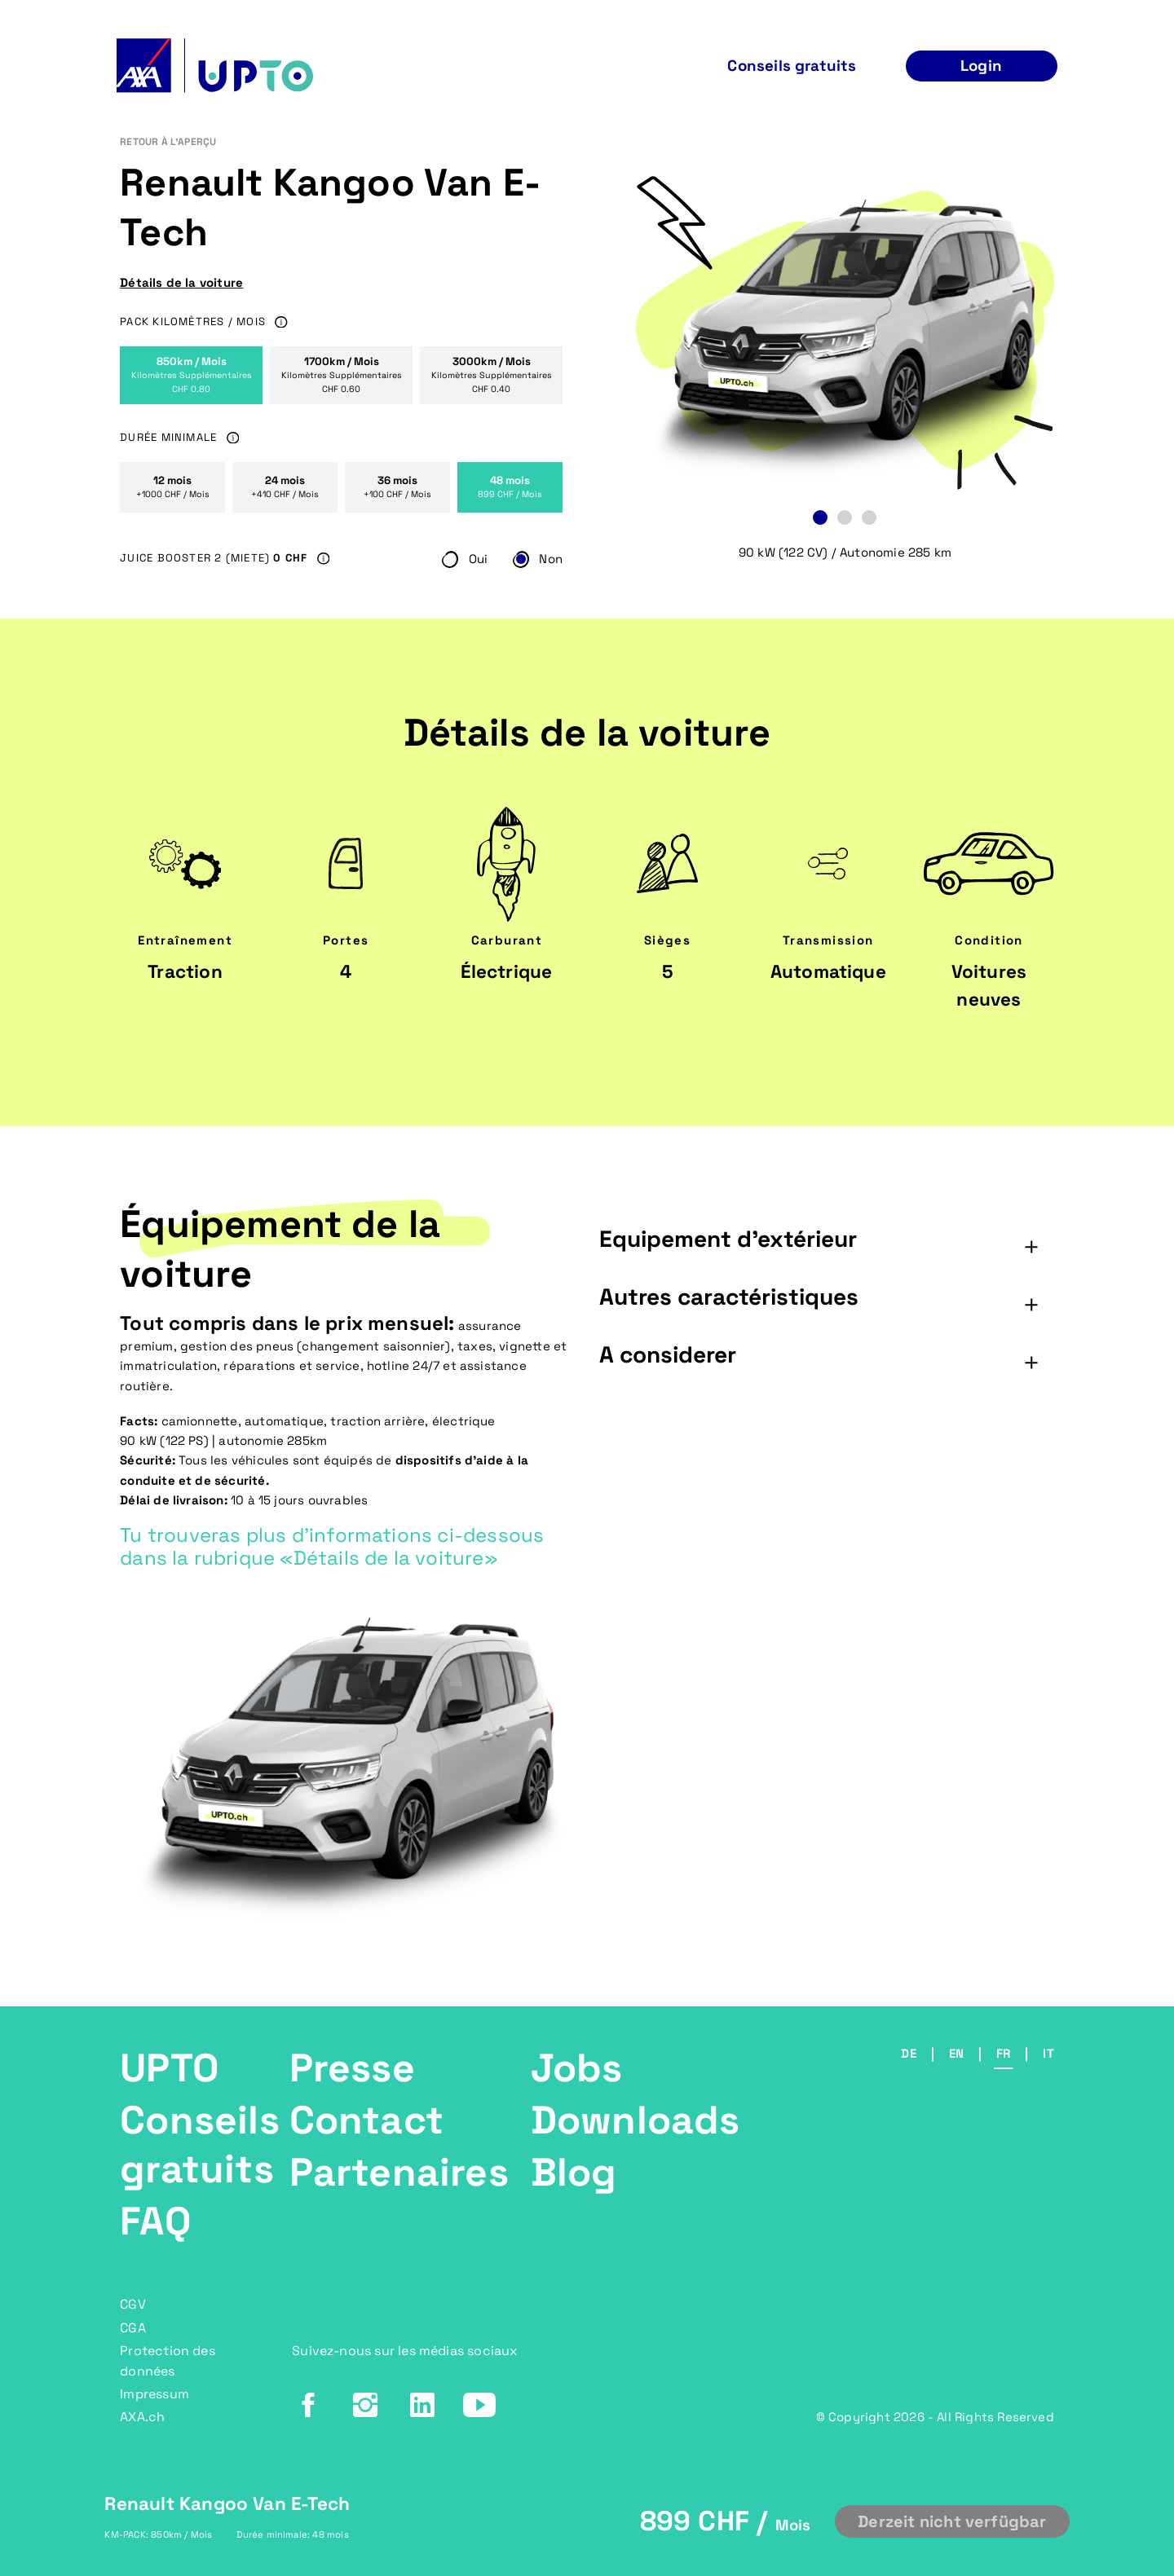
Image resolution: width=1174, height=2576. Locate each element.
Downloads (635, 2120)
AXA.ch (142, 2416)
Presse (352, 2068)
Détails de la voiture (181, 282)
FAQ (155, 2221)
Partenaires (399, 2172)
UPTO (169, 2068)
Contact (366, 2120)
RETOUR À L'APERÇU (168, 141)
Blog (574, 2172)
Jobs (577, 2068)
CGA (133, 2327)
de (908, 2053)
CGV (133, 2304)
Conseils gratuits (200, 2144)
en (956, 2053)
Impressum (154, 2393)
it (1048, 2053)
